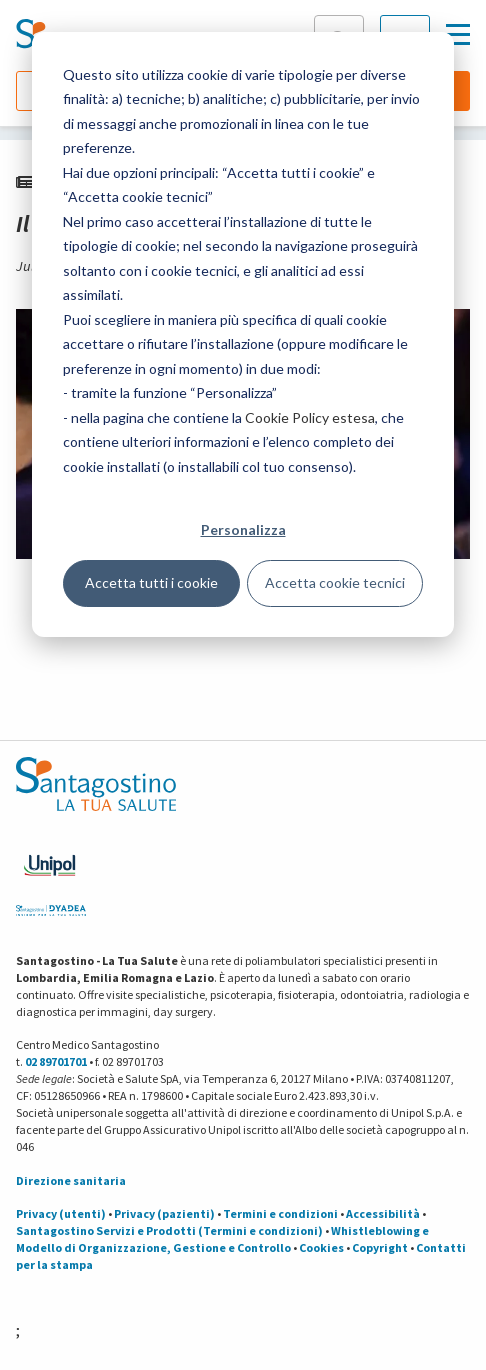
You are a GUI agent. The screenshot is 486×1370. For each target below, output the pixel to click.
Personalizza (243, 529)
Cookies (321, 1247)
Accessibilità (383, 1213)
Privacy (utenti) (61, 1213)
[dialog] (243, 334)
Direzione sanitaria (71, 1180)
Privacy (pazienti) (164, 1213)
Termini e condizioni (280, 1213)
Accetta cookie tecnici (335, 582)
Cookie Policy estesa (310, 417)
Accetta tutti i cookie (151, 582)
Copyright (380, 1247)
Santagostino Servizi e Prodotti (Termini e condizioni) (169, 1230)
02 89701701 (56, 1061)
